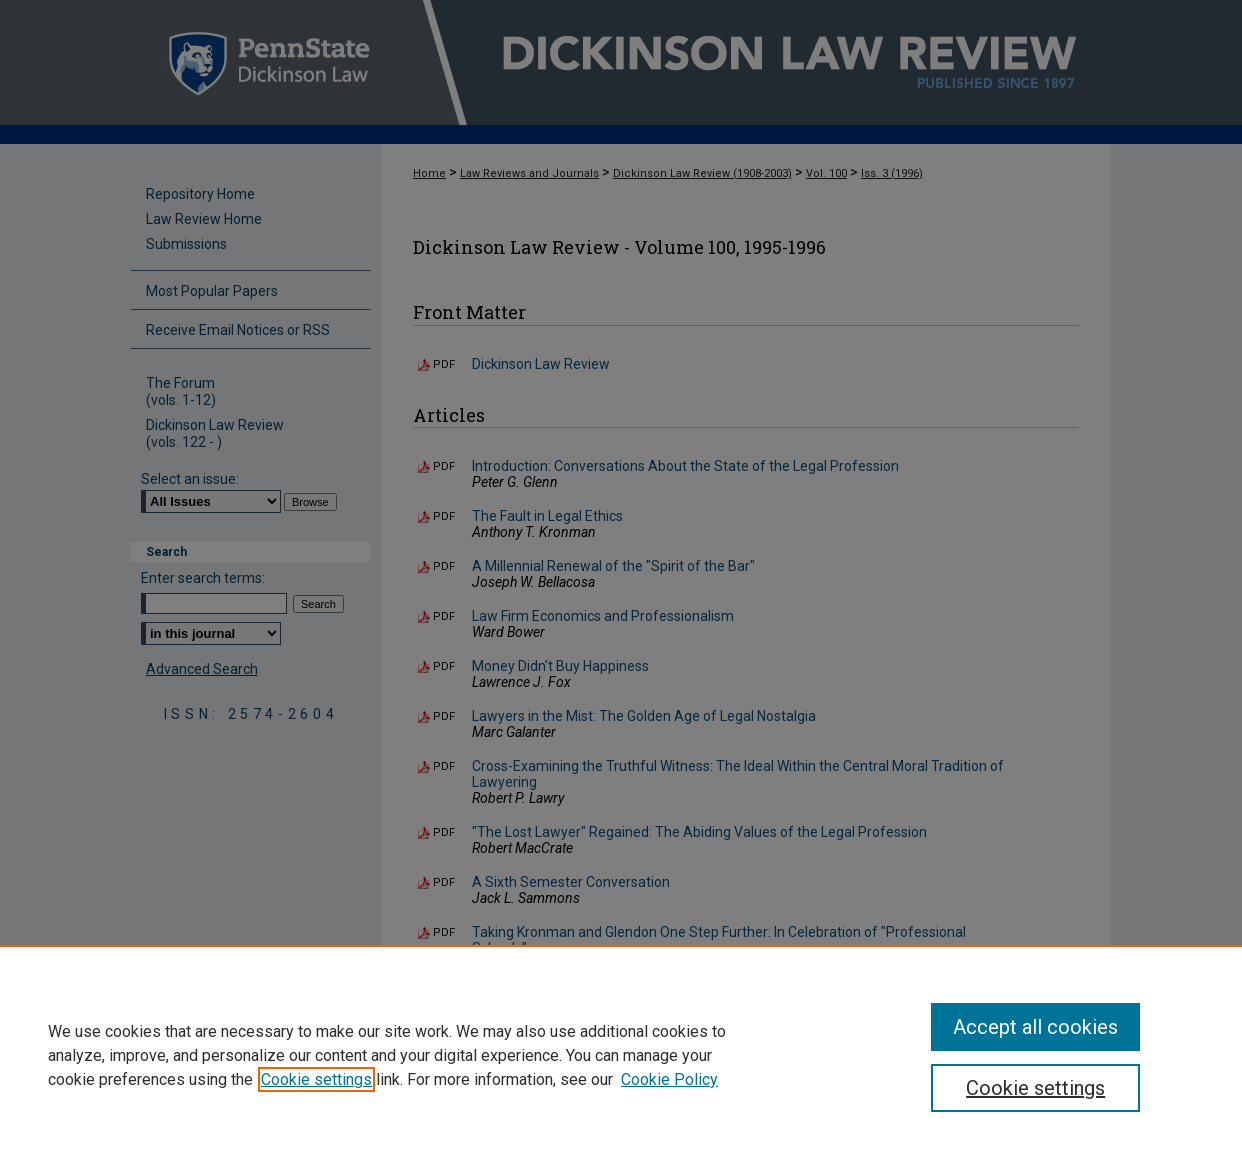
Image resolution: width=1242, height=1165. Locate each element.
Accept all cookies (1035, 1027)
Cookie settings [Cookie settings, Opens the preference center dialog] (1035, 1088)
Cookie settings (316, 1079)
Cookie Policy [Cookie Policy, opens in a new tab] (669, 1079)
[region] (621, 1055)
